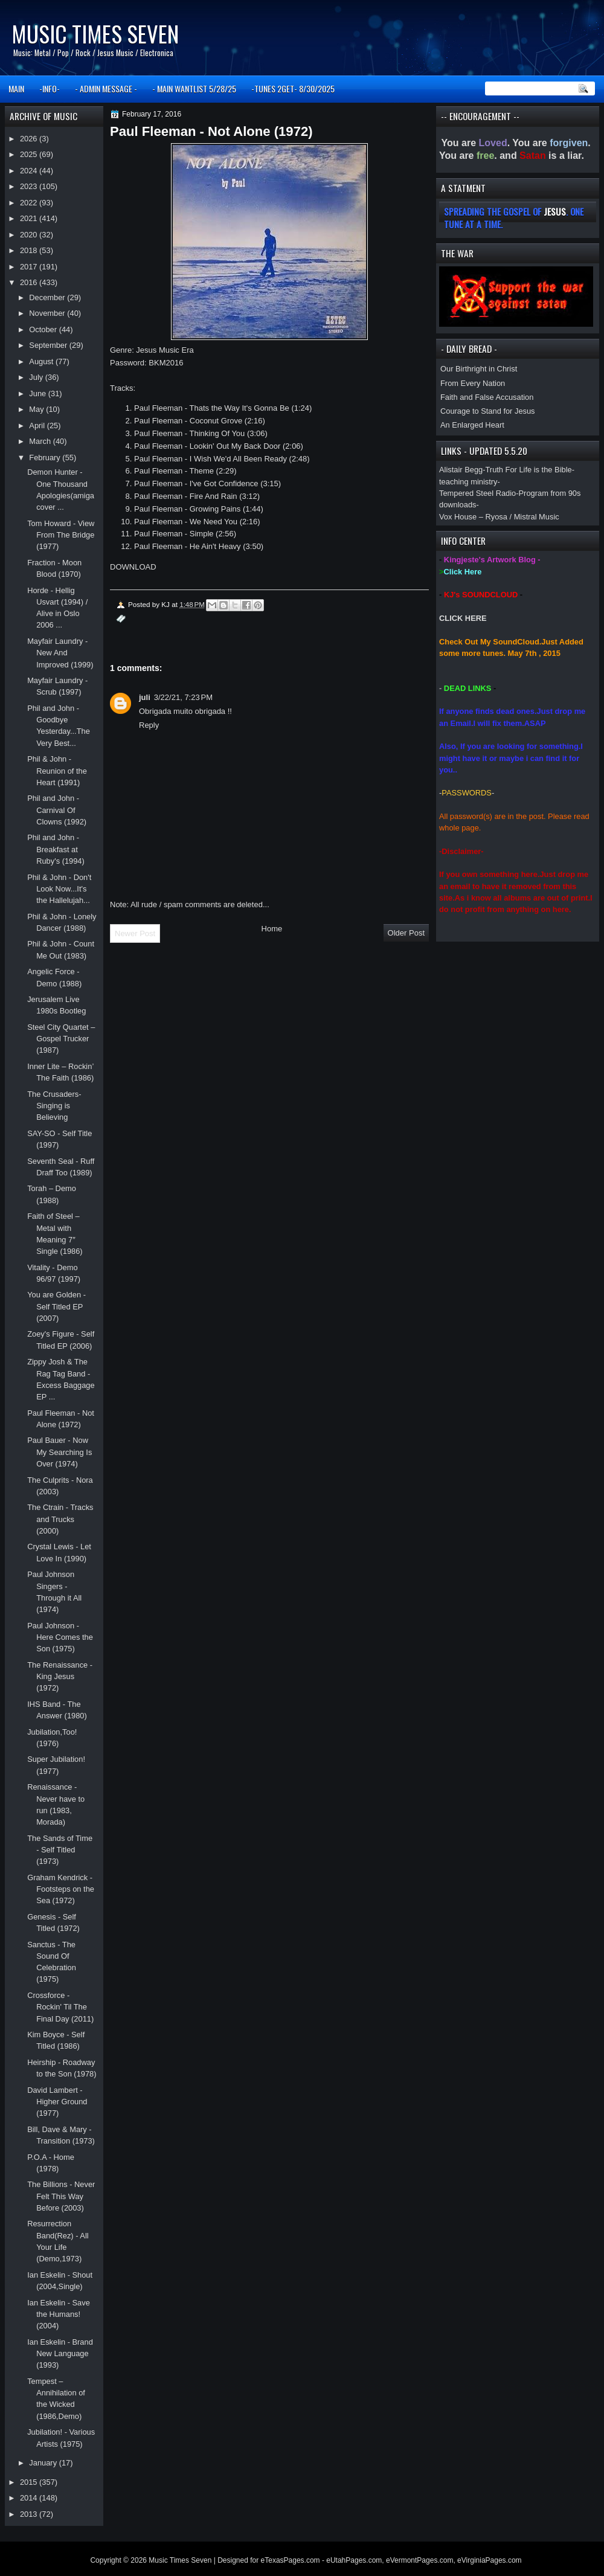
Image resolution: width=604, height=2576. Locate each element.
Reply (149, 725)
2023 (29, 186)
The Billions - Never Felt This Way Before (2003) (61, 2196)
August (42, 361)
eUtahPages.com (354, 2560)
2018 (29, 250)
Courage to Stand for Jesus (487, 411)
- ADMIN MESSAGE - (106, 88)
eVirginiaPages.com (489, 2560)
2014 (29, 2497)
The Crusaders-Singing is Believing (54, 1106)
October (44, 329)
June (38, 393)
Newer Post (135, 933)
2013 (29, 2514)
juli (144, 697)
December (48, 297)
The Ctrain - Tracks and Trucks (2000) (60, 1519)
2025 (29, 154)
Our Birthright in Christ (478, 368)
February (45, 457)
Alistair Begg (461, 469)
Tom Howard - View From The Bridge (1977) (60, 535)
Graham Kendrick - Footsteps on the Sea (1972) (60, 1889)
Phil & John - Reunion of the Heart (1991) (57, 770)
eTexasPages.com (290, 2560)
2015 (29, 2482)
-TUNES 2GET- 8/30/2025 (293, 88)
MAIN (16, 88)
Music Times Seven (95, 33)
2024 (29, 170)
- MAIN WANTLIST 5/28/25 (194, 88)
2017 (29, 266)
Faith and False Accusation (486, 397)
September (49, 345)
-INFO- (49, 88)
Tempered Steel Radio (477, 493)
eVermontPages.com (419, 2560)
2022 (29, 202)
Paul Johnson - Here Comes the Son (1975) (60, 1637)
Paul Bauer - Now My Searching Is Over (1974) (59, 1452)
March (41, 441)
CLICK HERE (463, 618)
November (48, 313)
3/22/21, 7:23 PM (183, 697)
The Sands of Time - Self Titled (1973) (59, 1850)
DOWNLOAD (133, 566)
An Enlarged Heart (472, 424)
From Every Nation (472, 383)
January (44, 2462)
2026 (29, 138)
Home (272, 928)
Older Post (406, 932)
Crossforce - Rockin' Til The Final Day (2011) (60, 2007)
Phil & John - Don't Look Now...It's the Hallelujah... (59, 889)
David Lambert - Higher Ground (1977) (57, 2102)
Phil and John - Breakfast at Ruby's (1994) (56, 849)
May (37, 409)
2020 (29, 234)
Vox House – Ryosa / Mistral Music (499, 516)
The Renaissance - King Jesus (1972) (59, 1676)
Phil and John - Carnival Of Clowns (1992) (56, 810)
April (38, 425)
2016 (29, 282)
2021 (29, 218)
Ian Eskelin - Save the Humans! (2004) (58, 2314)
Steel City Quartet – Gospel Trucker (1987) (61, 1039)
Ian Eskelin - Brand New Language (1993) (60, 2353)
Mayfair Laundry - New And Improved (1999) (60, 653)
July (37, 377)
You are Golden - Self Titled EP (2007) (56, 1306)
